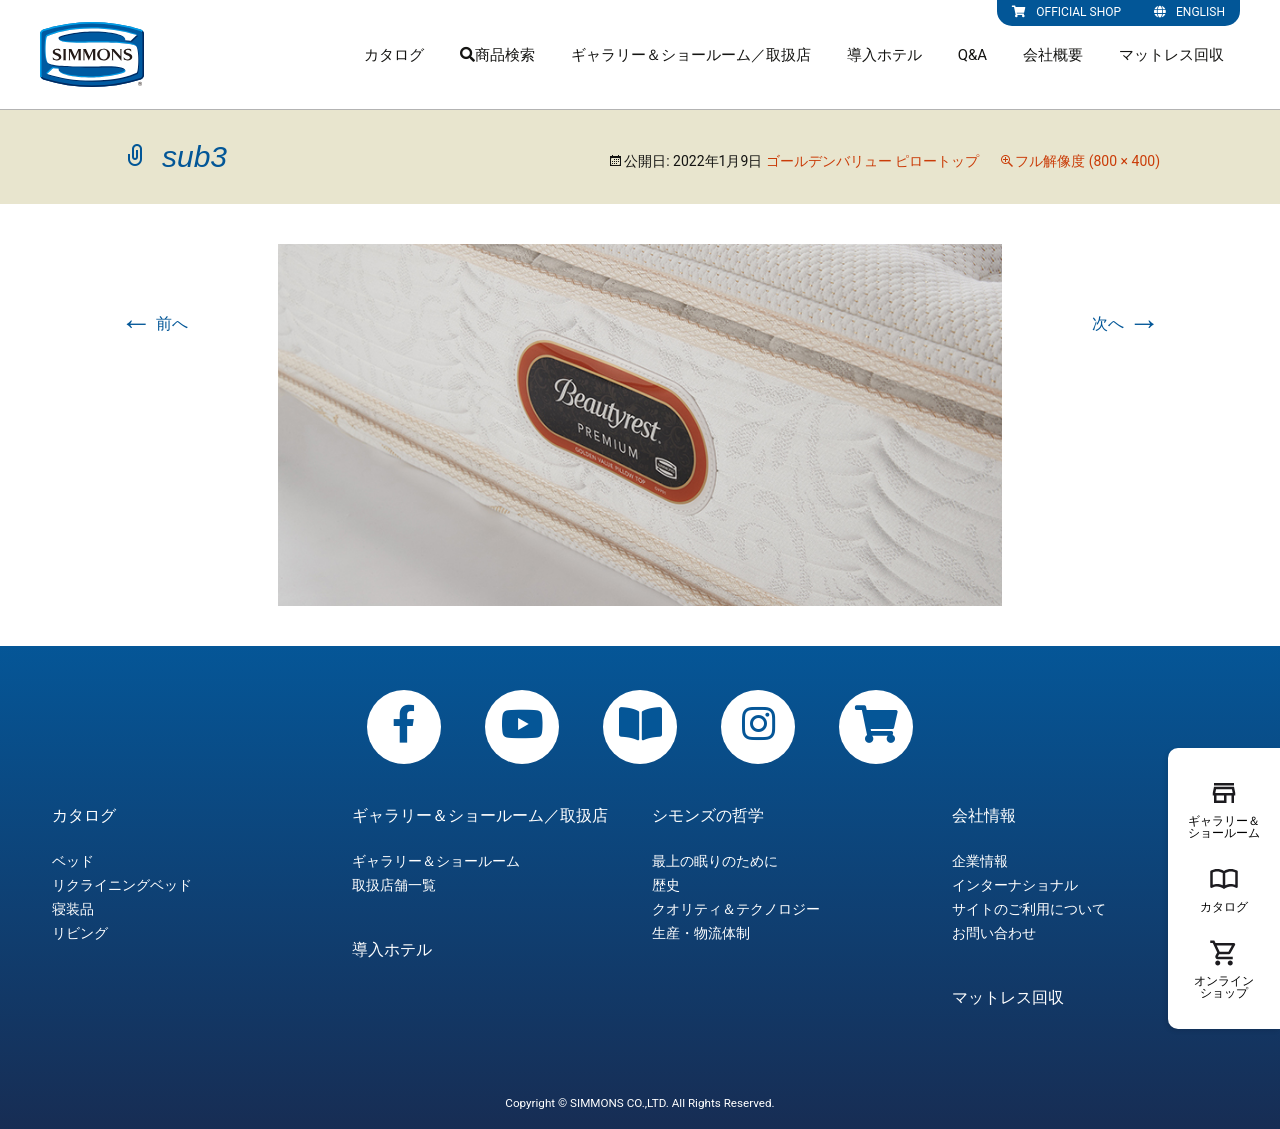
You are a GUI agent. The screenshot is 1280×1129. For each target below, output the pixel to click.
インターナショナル (1015, 885)
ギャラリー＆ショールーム (436, 861)
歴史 (666, 885)
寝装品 (73, 909)
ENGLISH (1189, 12)
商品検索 (497, 55)
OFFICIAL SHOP (1066, 12)
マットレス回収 (1171, 55)
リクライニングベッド (122, 885)
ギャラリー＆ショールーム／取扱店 (691, 55)
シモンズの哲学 (708, 816)
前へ (154, 323)
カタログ (394, 55)
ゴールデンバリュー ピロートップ (872, 161)
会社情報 (984, 816)
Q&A (972, 55)
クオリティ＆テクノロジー (736, 909)
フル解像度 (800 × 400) (1087, 161)
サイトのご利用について (1029, 909)
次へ (1126, 323)
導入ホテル (884, 55)
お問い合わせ (994, 933)
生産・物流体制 (701, 933)
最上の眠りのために (715, 861)
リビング (80, 933)
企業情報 (980, 861)
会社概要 (1053, 55)
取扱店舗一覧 (394, 885)
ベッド (73, 861)
